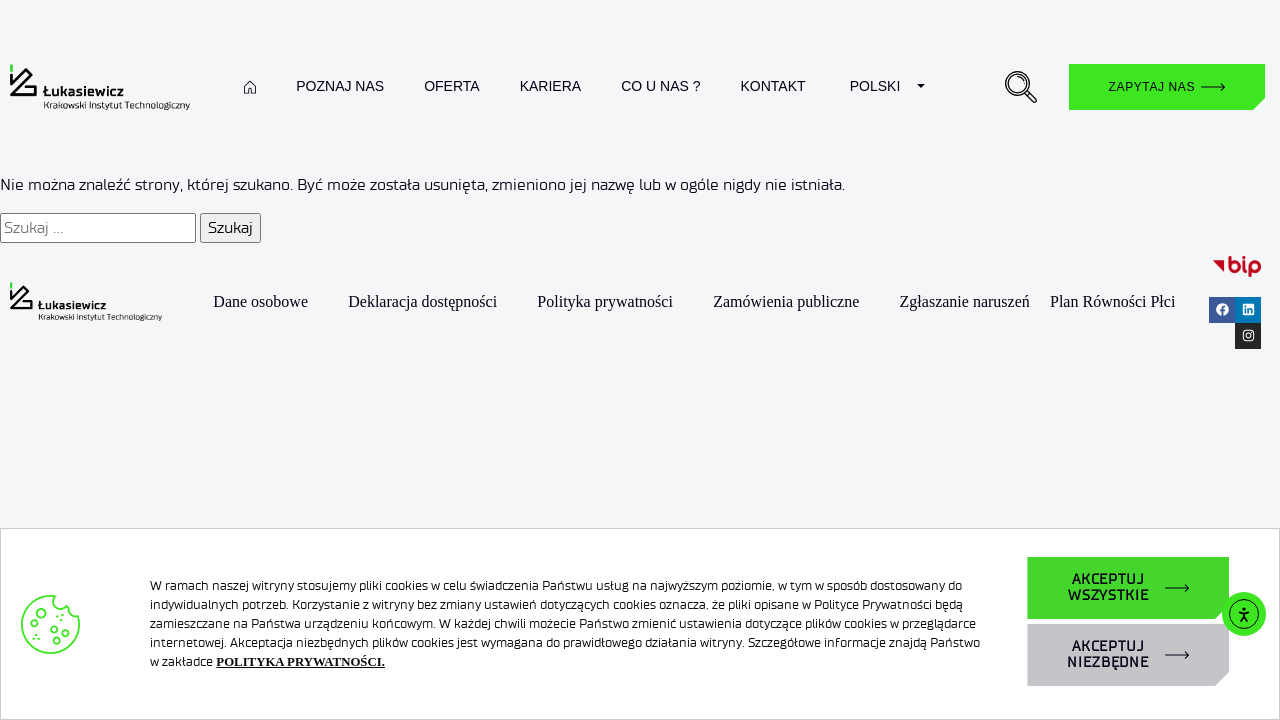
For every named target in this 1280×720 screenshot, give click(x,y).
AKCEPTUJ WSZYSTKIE (1108, 587)
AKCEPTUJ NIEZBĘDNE (1108, 654)
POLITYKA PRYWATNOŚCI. (300, 662)
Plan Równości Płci (1112, 301)
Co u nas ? (660, 86)
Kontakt (772, 86)
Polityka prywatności (605, 301)
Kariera (550, 86)
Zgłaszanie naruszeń (965, 301)
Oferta (452, 86)
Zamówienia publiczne (786, 301)
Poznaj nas (340, 86)
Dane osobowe (260, 301)
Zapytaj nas (1152, 87)
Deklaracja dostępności (422, 301)
